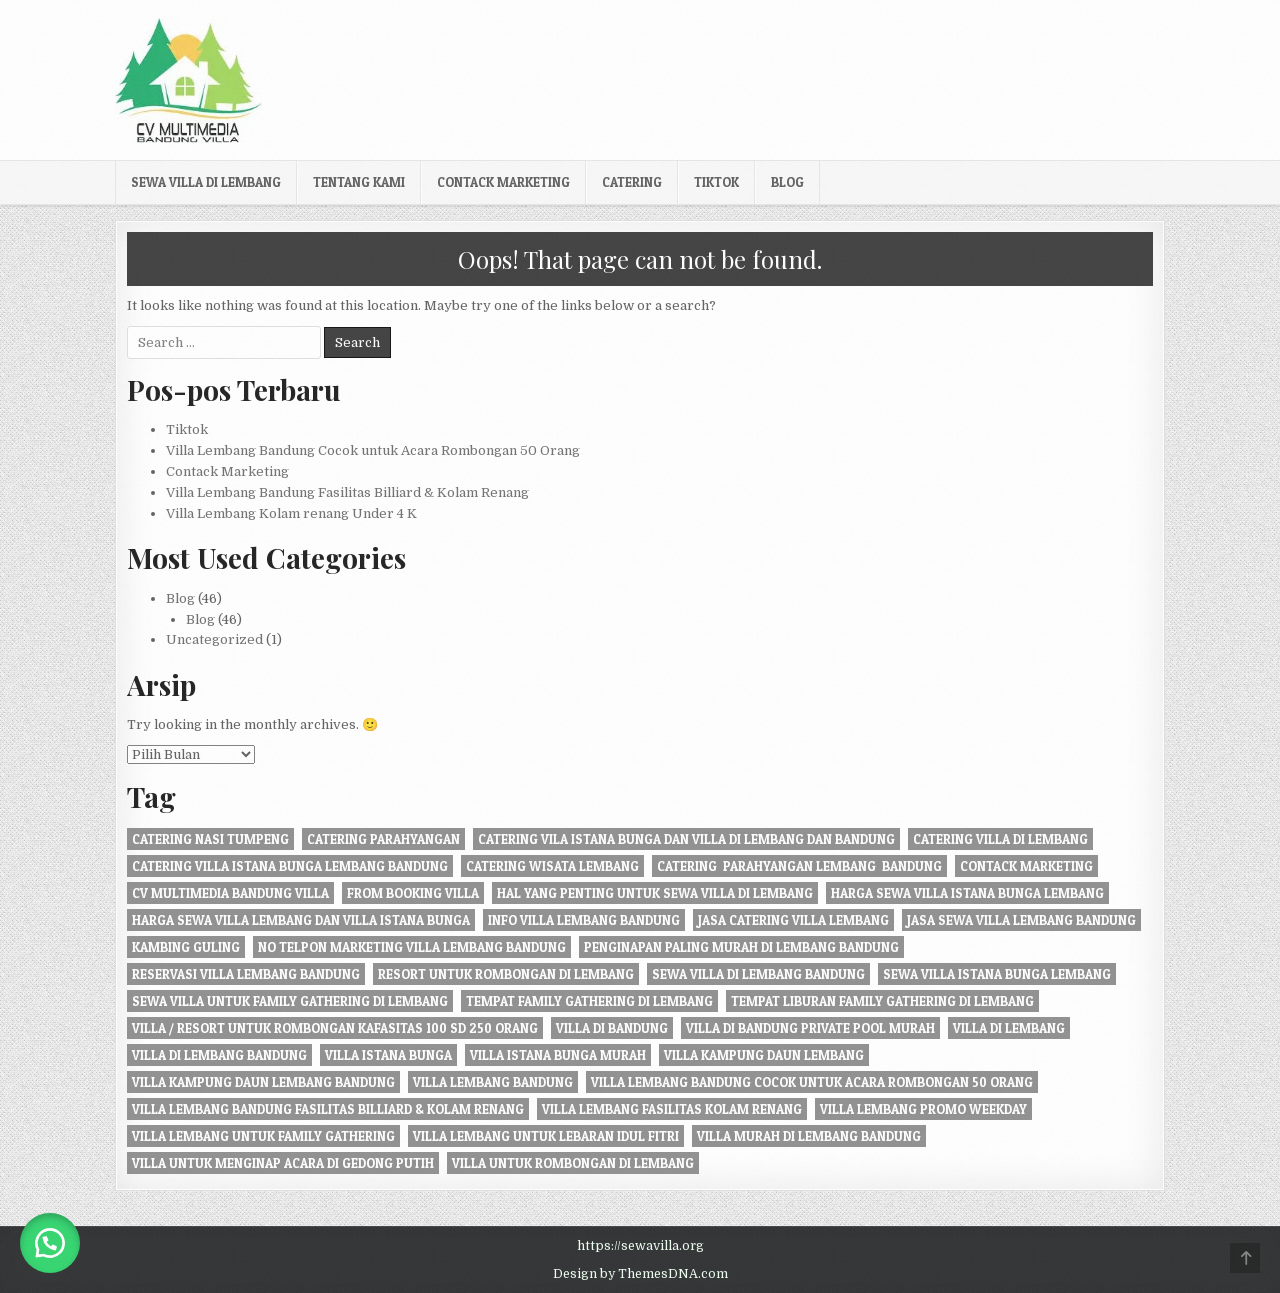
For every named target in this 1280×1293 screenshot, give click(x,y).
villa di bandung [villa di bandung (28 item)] (612, 1028)
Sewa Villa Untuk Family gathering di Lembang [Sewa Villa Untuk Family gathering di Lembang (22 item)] (290, 1001)
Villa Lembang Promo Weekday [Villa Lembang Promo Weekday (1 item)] (923, 1109)
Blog (787, 182)
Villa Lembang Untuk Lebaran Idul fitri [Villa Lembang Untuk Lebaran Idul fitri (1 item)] (546, 1136)
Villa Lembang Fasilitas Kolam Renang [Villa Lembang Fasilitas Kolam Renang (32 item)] (672, 1109)
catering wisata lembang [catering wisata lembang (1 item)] (552, 866)
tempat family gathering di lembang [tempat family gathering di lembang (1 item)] (589, 1001)
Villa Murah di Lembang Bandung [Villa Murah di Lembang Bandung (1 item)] (809, 1136)
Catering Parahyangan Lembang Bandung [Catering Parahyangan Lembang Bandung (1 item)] (799, 866)
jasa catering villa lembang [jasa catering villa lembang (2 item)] (793, 920)
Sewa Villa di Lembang (206, 182)
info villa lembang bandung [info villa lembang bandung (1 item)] (584, 920)
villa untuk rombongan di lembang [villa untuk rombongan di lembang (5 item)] (573, 1163)
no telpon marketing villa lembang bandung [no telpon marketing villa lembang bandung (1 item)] (412, 947)
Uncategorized (214, 639)
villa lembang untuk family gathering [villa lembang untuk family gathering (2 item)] (263, 1136)
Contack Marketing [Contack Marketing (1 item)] (1026, 866)
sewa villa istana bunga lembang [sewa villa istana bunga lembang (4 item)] (997, 974)
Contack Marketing (503, 182)
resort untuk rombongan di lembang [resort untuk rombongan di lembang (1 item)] (506, 974)
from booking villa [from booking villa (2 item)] (413, 893)
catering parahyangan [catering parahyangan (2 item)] (383, 839)
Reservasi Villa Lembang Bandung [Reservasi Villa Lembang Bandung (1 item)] (246, 974)
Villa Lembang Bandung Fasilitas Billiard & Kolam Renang (347, 492)
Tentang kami (359, 182)
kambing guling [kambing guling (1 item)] (186, 947)
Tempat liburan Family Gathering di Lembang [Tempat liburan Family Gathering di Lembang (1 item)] (882, 1001)
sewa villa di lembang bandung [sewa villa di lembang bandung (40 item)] (758, 974)
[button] (50, 1243)
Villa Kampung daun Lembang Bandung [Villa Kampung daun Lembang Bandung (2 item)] (263, 1082)
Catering (632, 182)
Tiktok (716, 182)
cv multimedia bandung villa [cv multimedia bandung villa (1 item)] (230, 893)
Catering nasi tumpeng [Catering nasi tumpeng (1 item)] (210, 839)
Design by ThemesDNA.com (640, 1274)
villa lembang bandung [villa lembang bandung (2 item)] (493, 1082)
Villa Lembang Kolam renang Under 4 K (291, 513)
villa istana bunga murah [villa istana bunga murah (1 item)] (558, 1055)
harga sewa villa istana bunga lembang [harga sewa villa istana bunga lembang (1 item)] (967, 893)
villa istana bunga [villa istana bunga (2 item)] (388, 1055)
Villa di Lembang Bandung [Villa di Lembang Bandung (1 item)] (219, 1055)
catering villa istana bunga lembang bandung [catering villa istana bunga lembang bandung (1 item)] (290, 866)
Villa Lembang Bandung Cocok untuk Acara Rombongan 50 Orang (373, 450)
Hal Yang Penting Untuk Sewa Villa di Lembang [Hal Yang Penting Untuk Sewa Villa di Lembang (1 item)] (655, 893)
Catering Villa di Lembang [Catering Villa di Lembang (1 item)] (1000, 839)
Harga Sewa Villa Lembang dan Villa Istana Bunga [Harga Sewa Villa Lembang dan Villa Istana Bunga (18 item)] (301, 920)
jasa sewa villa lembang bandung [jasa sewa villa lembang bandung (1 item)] (1021, 920)
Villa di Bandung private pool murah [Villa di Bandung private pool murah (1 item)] (810, 1028)
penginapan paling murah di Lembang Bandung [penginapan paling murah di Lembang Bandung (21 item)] (741, 947)
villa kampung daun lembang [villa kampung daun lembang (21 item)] (764, 1055)
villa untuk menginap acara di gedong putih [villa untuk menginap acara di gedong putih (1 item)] (283, 1163)
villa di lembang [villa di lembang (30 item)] (1009, 1028)
